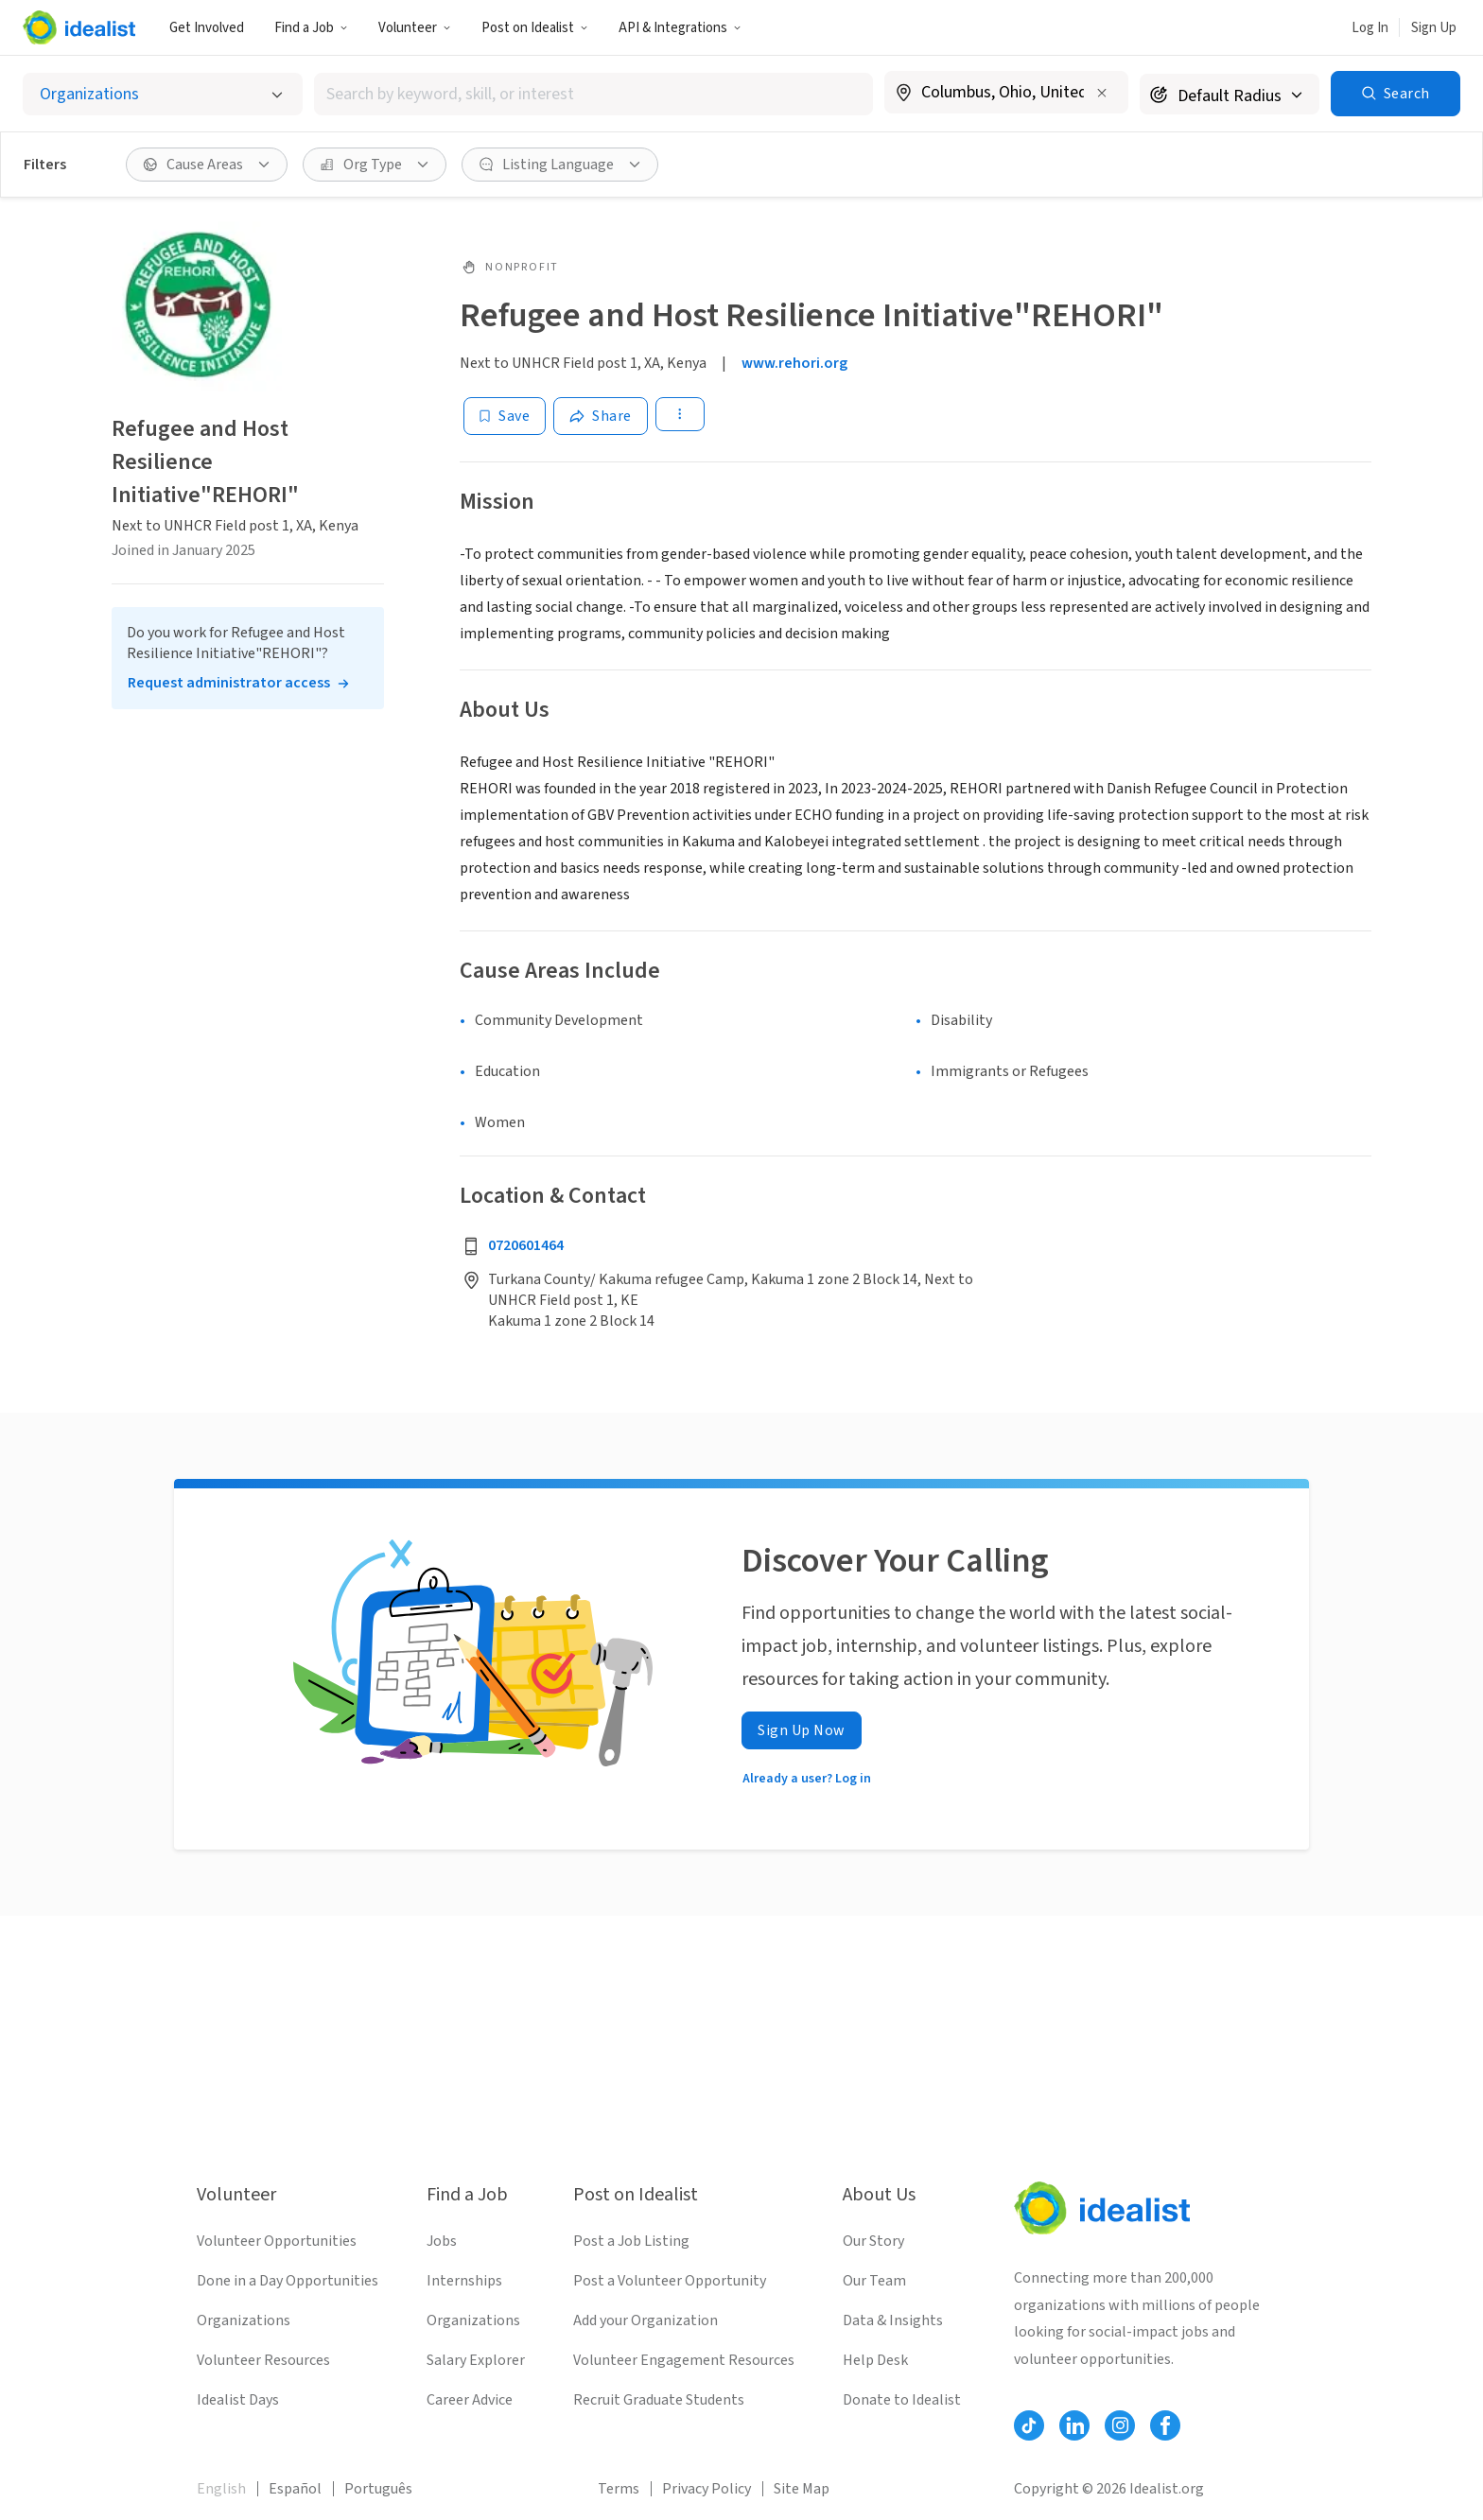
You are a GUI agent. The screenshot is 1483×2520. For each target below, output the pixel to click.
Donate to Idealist (902, 2400)
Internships (464, 2280)
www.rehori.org (794, 363)
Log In (1370, 28)
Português (378, 2488)
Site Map (801, 2488)
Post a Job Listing (631, 2241)
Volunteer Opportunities (277, 2241)
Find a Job (311, 28)
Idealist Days (238, 2400)
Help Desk (875, 2360)
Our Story (873, 2241)
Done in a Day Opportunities (287, 2280)
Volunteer (414, 28)
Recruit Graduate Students (658, 2400)
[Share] (600, 416)
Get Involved (206, 28)
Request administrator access (229, 682)
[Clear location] (1101, 92)
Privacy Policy (706, 2488)
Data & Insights (893, 2320)
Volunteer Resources (263, 2360)
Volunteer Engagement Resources (683, 2360)
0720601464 (526, 1245)
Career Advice (470, 2400)
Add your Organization (645, 2320)
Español (295, 2488)
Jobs (442, 2241)
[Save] (504, 416)
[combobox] (593, 94)
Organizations (243, 2320)
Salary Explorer (476, 2360)
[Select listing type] (163, 94)
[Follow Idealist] (1029, 2425)
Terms (618, 2488)
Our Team (874, 2280)
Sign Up (1434, 28)
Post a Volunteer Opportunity (669, 2280)
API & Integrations (680, 28)
